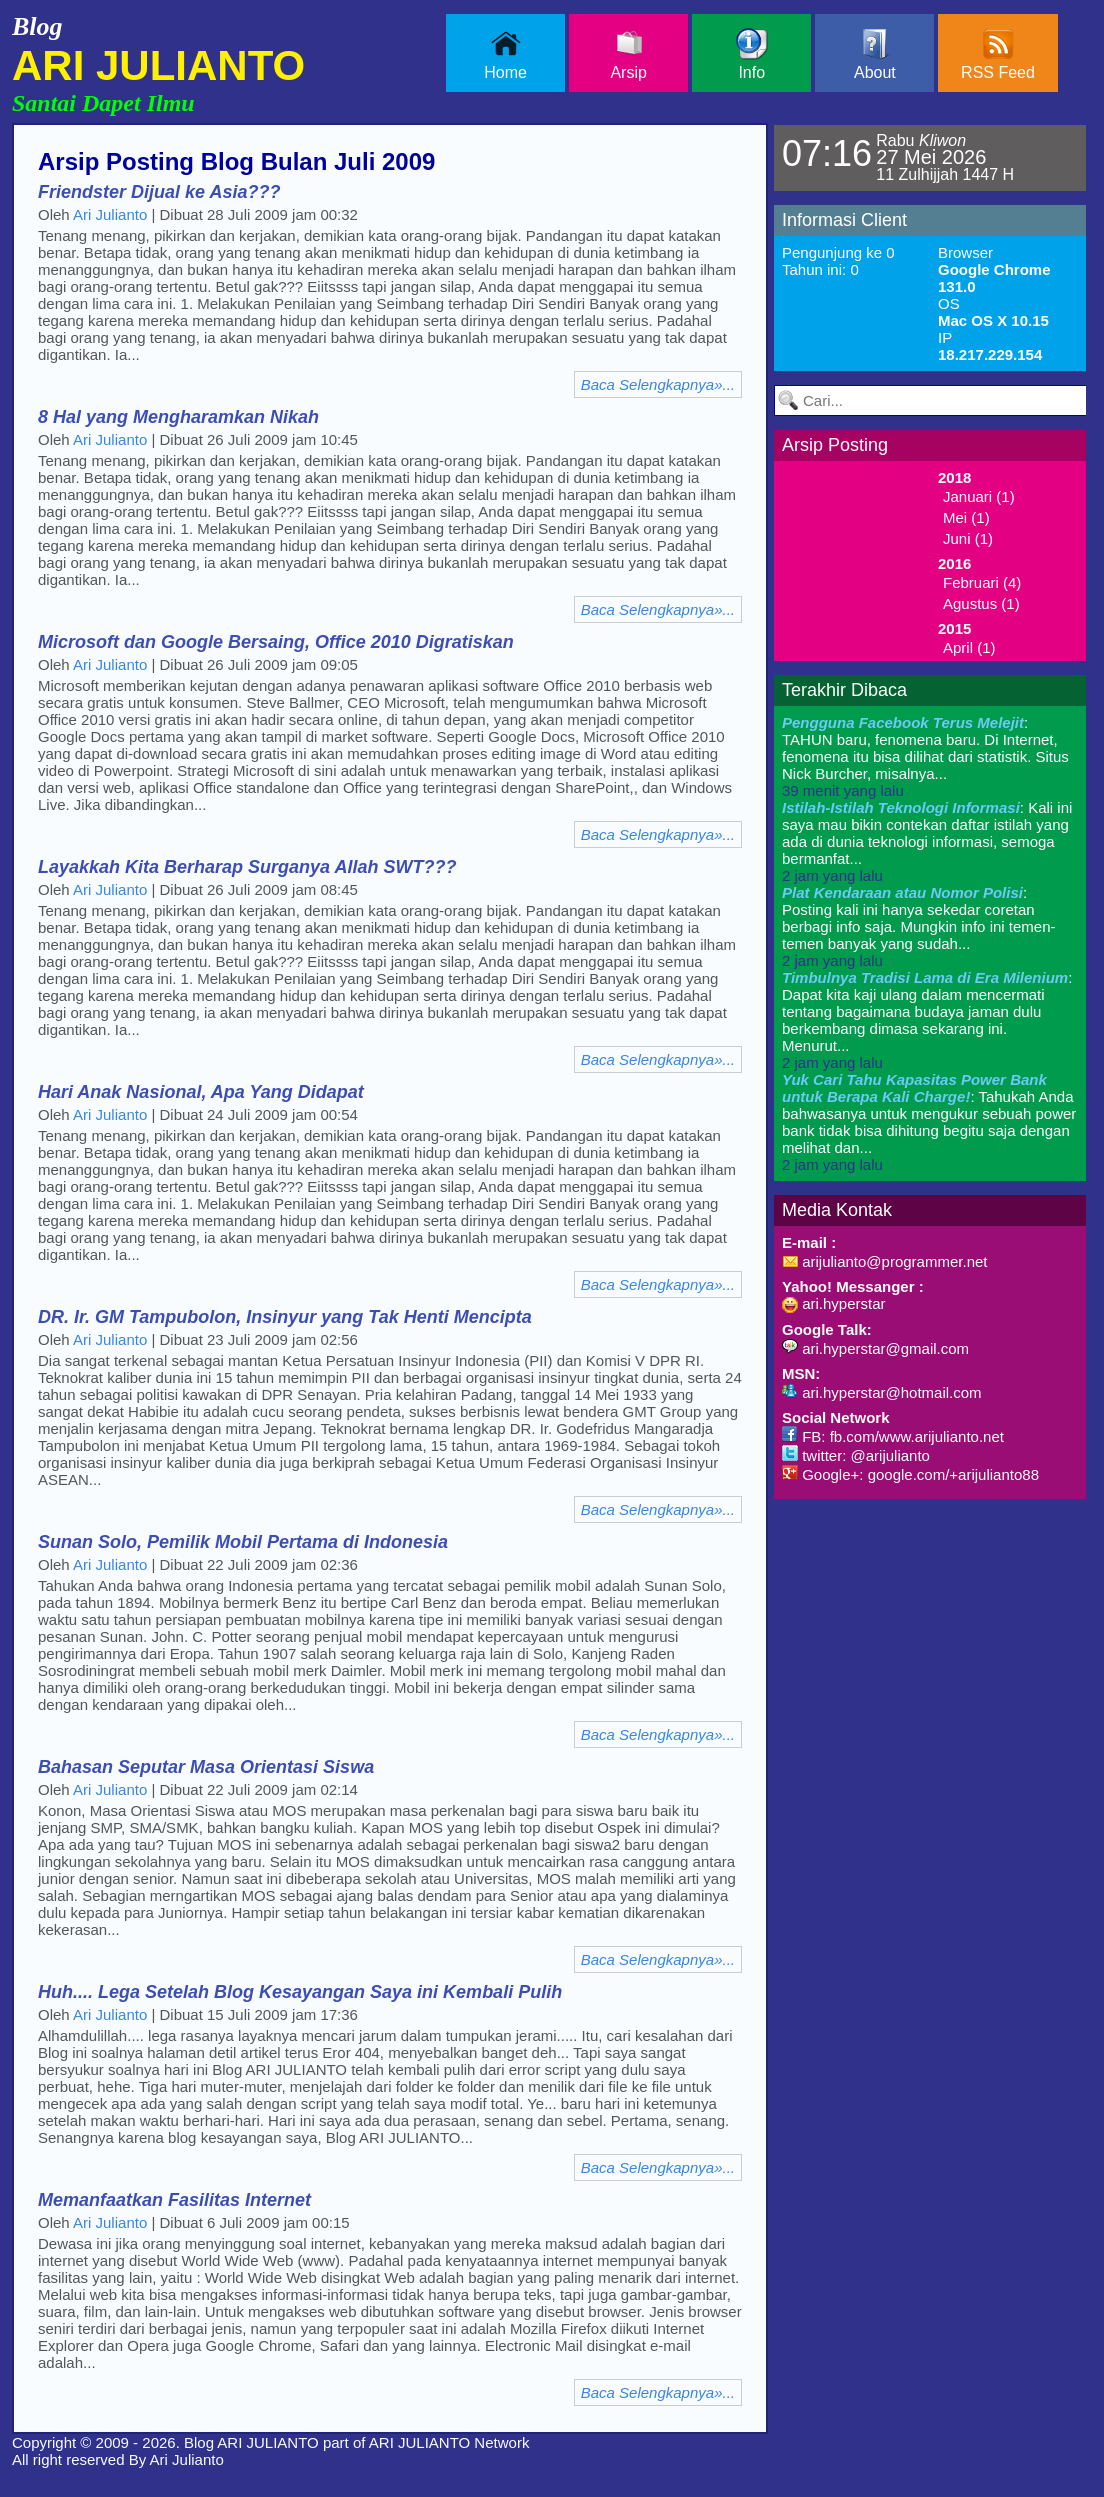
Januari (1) (979, 496)
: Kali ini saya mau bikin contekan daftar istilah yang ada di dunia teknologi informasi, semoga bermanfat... (927, 841)
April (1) (969, 647)
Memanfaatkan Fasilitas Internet (174, 2200)
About (875, 54)
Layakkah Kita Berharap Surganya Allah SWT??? (247, 867)
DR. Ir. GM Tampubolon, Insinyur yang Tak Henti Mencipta (285, 1317)
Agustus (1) (981, 603)
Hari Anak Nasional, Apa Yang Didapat (201, 1092)
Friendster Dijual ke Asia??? (159, 192)
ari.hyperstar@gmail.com (875, 1348)
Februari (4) (982, 582)
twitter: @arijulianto (856, 1455)
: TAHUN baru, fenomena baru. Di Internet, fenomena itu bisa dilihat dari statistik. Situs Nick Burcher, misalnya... (925, 756)
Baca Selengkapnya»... (658, 384)
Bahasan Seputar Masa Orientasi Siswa (206, 1767)
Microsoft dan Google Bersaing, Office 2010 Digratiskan (276, 642)
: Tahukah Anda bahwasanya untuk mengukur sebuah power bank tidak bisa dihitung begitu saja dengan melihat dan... (929, 1122)
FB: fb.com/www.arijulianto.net (893, 1436)
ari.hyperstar (834, 1303)
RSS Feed (998, 54)
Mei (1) (966, 517)
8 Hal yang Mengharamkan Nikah (178, 417)
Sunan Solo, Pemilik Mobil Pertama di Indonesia (243, 1542)
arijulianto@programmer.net (884, 1261)
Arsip (628, 54)
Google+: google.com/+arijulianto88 (910, 1474)
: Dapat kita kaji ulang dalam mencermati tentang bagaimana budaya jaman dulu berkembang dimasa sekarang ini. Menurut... (927, 1020)
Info (752, 54)
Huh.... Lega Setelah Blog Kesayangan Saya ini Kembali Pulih (300, 1992)
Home (505, 54)
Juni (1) (968, 538)
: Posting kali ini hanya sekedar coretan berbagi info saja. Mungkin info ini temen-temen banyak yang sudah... (919, 926)
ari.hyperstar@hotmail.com (882, 1392)
